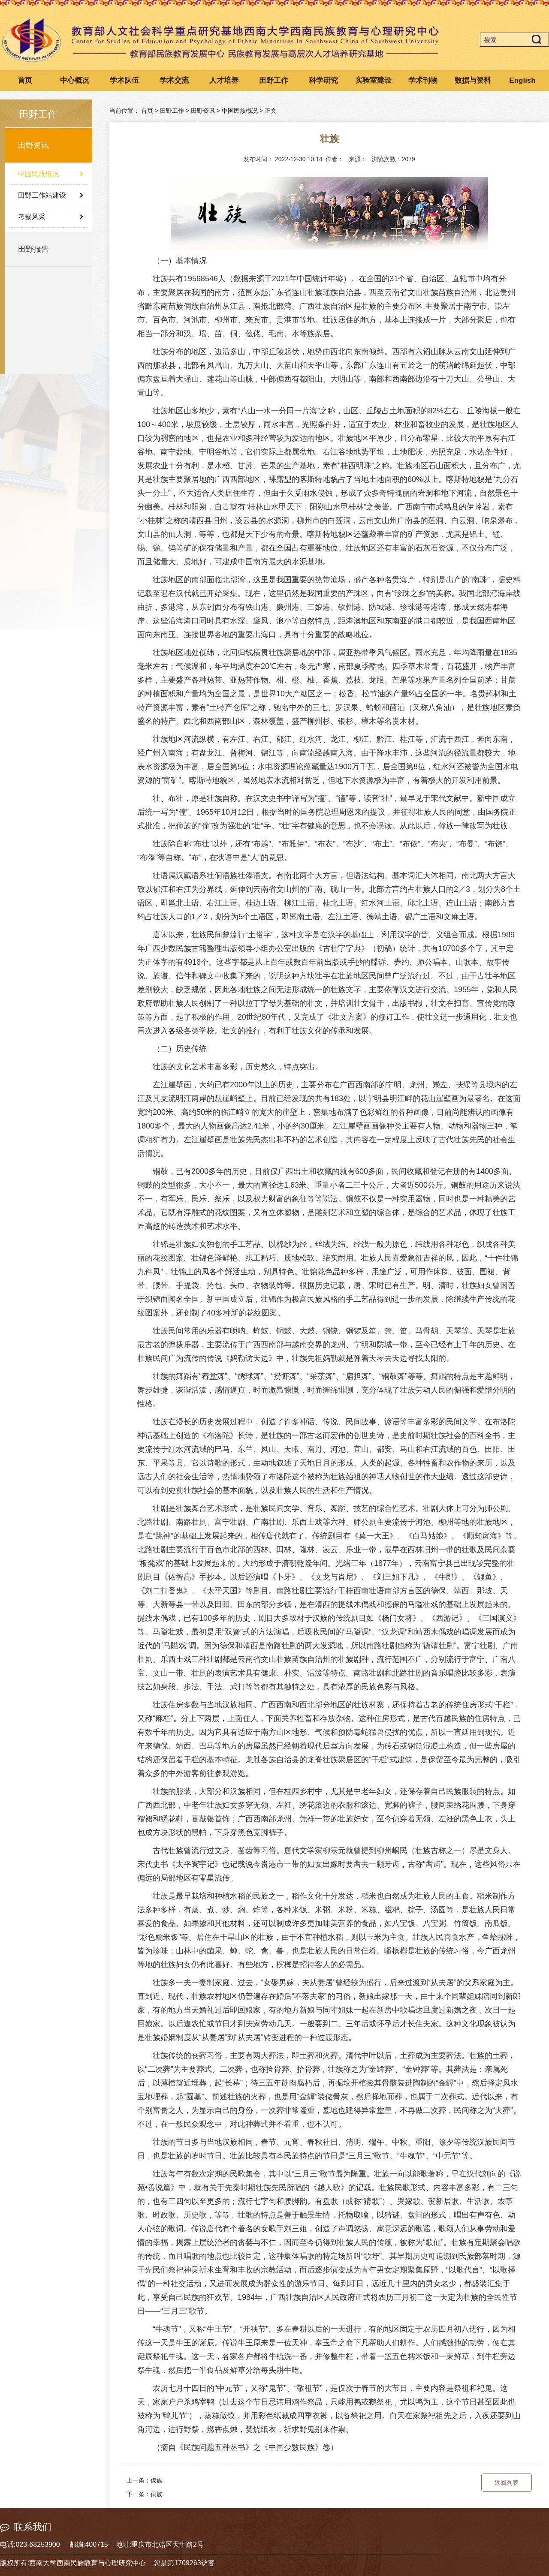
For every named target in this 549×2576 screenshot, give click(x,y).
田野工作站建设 (42, 195)
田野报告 (33, 249)
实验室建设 (373, 80)
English (522, 80)
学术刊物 (422, 80)
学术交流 (174, 80)
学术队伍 (124, 80)
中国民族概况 (38, 174)
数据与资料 (473, 80)
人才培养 (223, 80)
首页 (25, 80)
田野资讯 (33, 145)
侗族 (157, 2494)
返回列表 (507, 2482)
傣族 (157, 2480)
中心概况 (74, 80)
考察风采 (31, 216)
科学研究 (323, 80)
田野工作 (273, 80)
